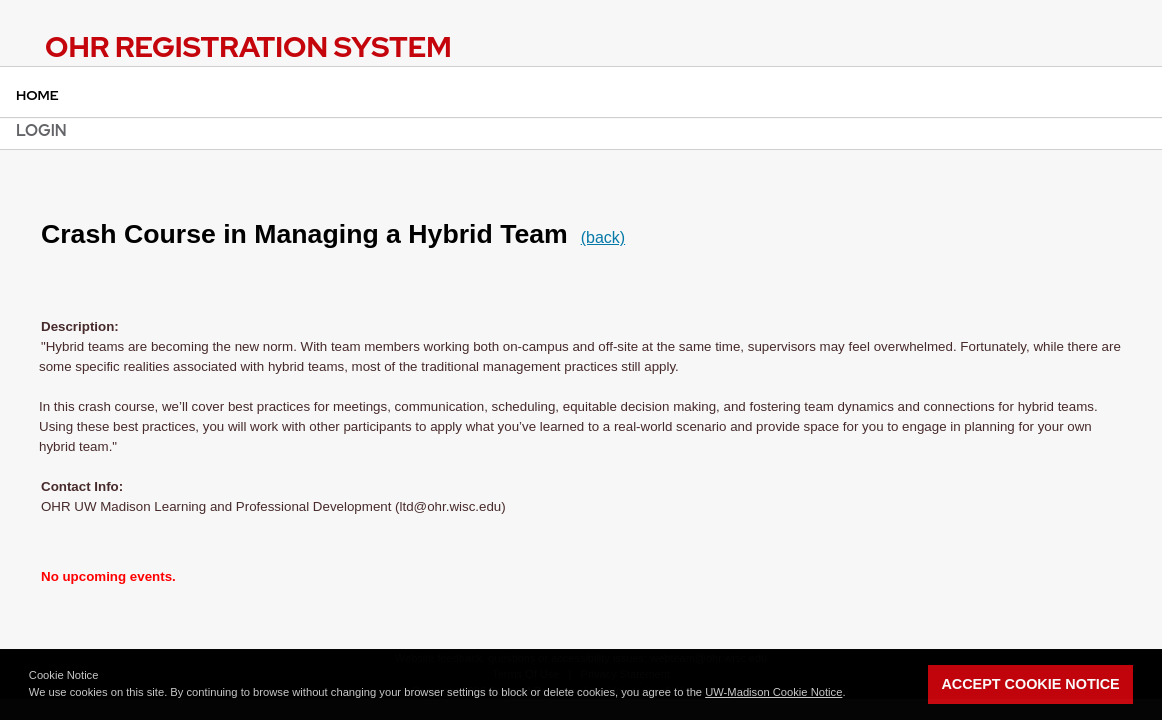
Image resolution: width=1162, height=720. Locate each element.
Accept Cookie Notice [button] (1030, 684)
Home (37, 95)
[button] (851, 694)
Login (41, 130)
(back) (603, 237)
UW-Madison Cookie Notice (773, 692)
